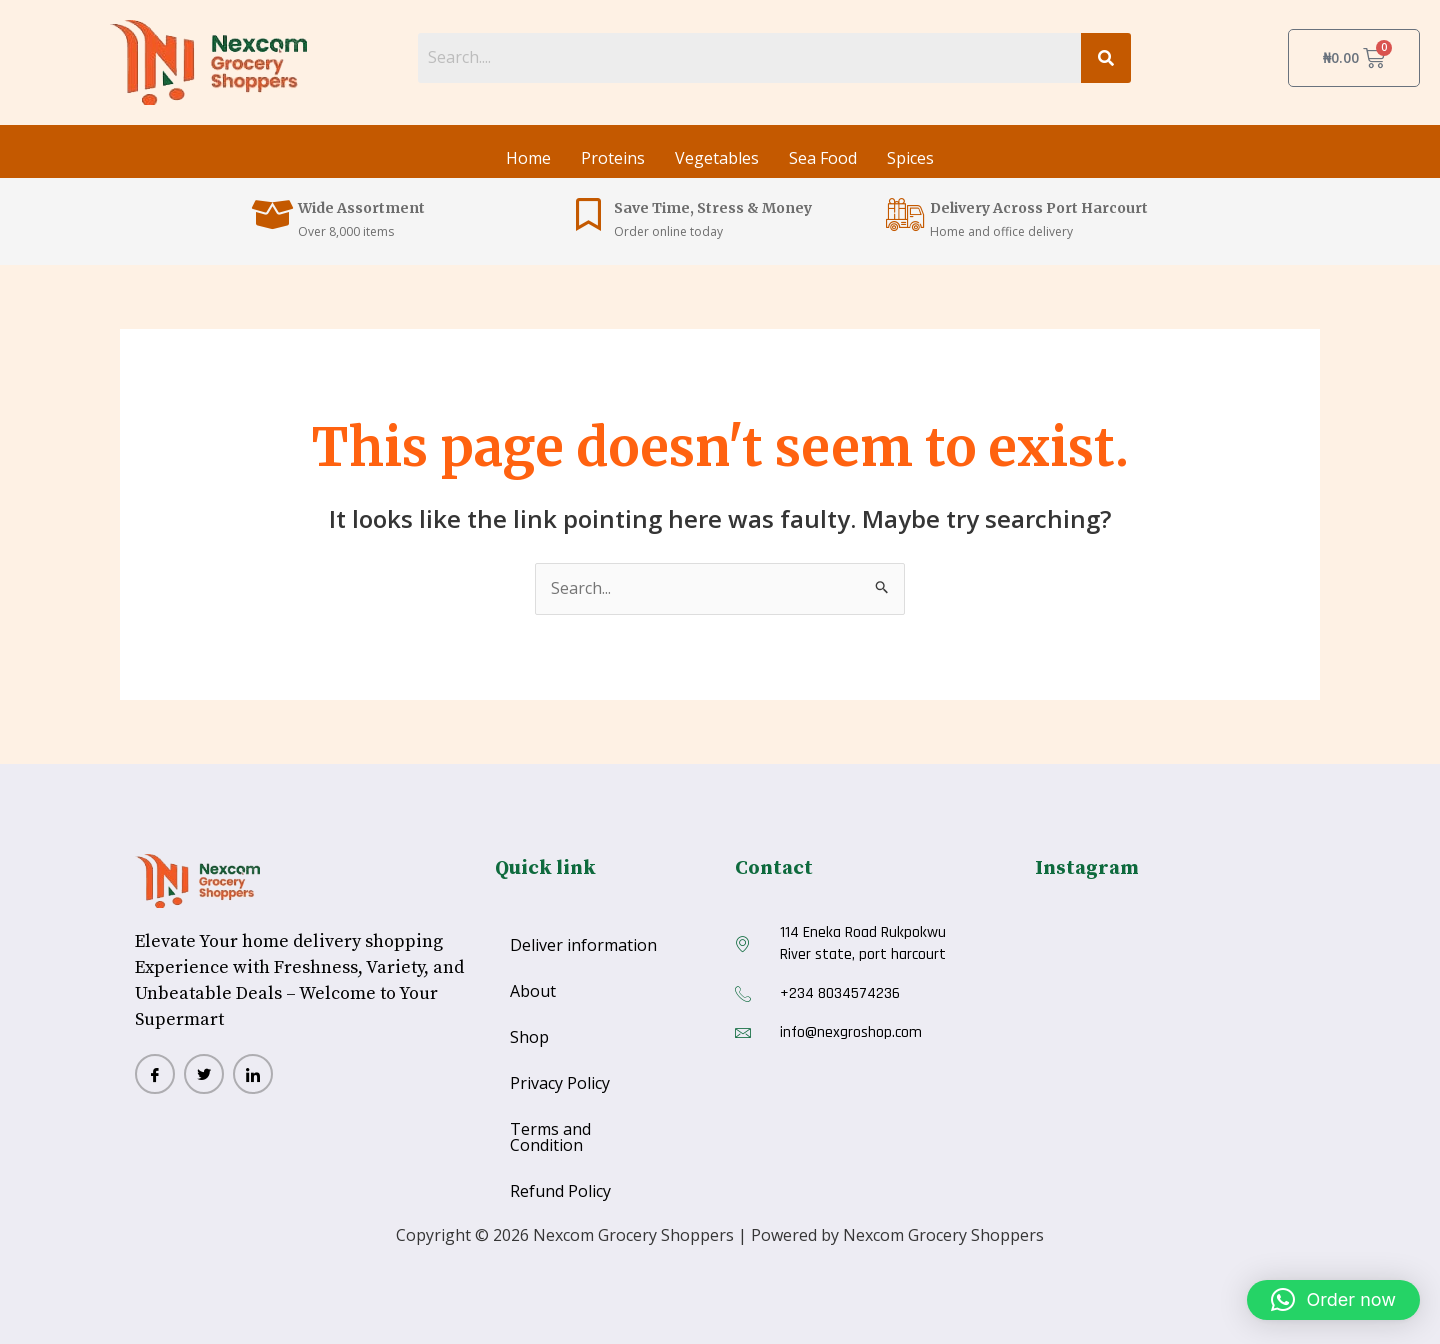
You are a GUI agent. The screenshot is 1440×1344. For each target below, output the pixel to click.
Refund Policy (560, 1191)
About (533, 991)
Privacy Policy (560, 1083)
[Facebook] (155, 1074)
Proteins (613, 158)
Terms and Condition (550, 1137)
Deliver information (583, 945)
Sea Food (823, 158)
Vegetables (717, 158)
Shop (529, 1037)
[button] (1333, 1300)
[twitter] (204, 1074)
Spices (910, 158)
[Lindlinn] (253, 1074)
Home (528, 158)
